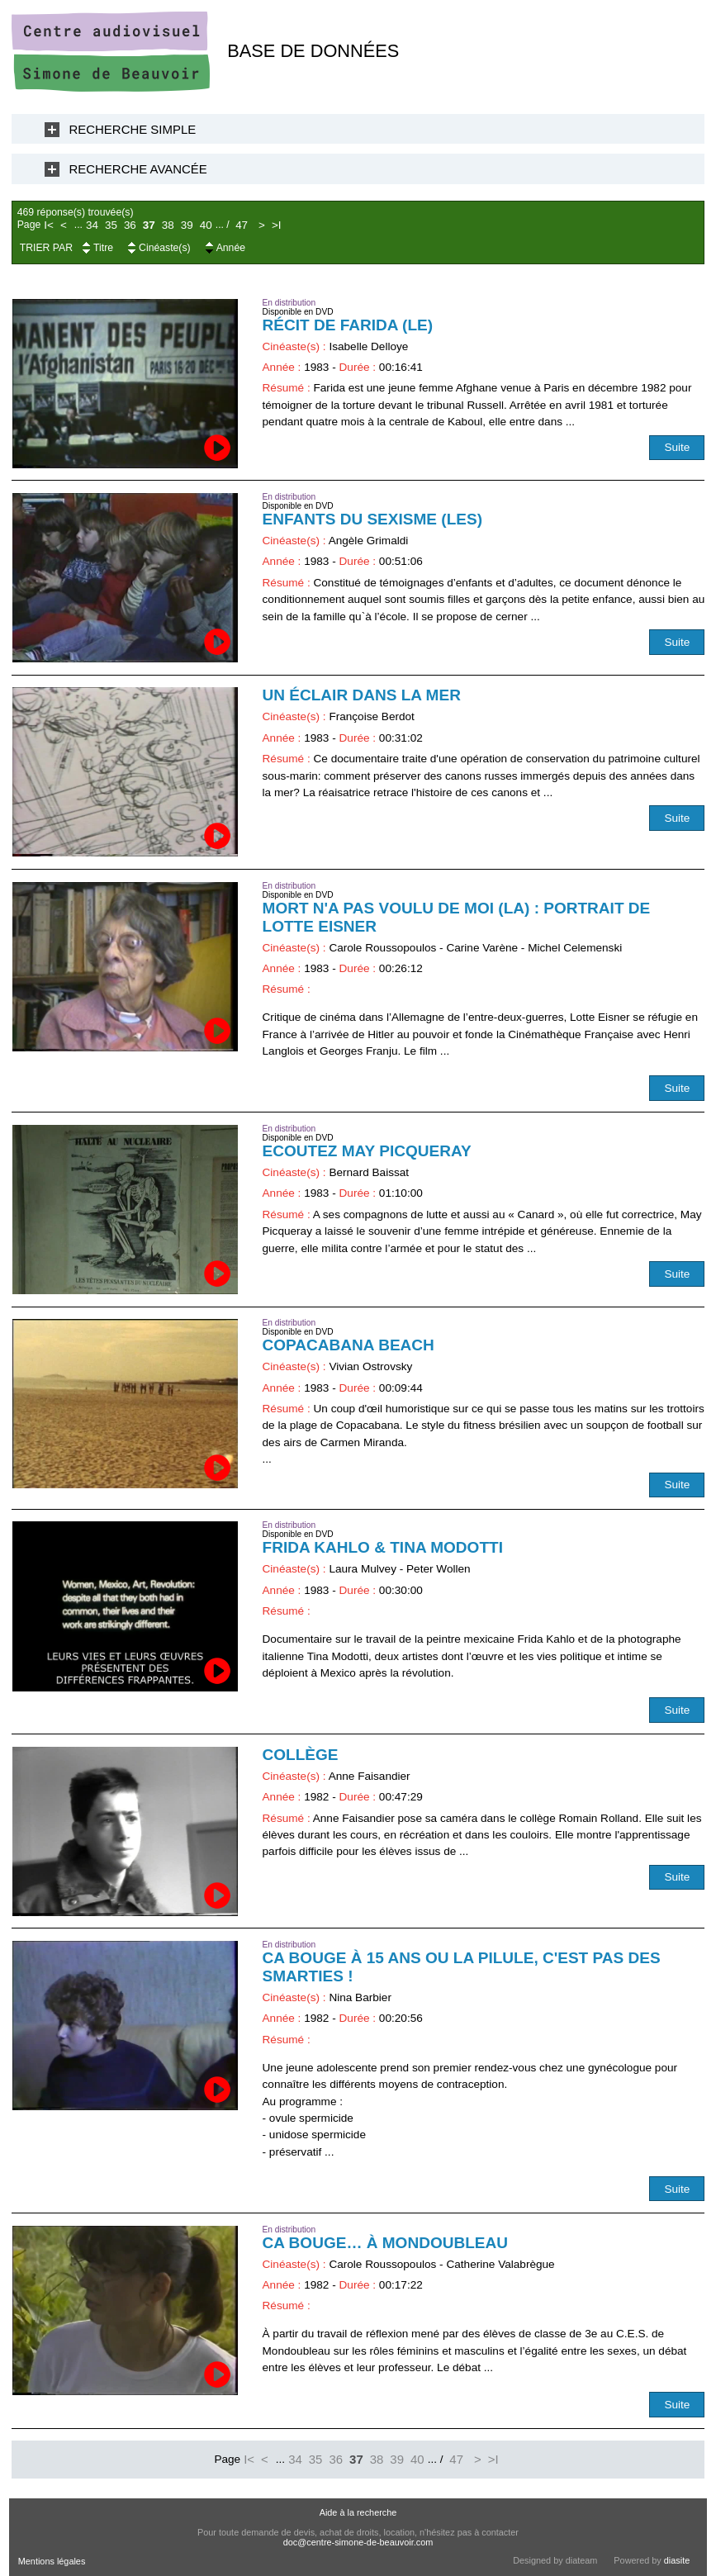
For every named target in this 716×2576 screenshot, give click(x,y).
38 (168, 225)
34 (92, 225)
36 (130, 225)
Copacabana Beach (348, 1345)
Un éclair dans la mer (362, 695)
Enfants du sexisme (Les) (372, 519)
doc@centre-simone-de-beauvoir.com (358, 2542)
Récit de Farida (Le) (348, 325)
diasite (677, 2560)
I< (49, 225)
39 (187, 225)
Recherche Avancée (138, 169)
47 (241, 225)
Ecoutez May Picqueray (367, 1151)
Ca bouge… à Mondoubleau (385, 2242)
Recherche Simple (133, 129)
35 (111, 225)
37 (149, 225)
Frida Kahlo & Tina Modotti (383, 1547)
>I (277, 225)
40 (206, 225)
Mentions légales (52, 2561)
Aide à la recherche (358, 2512)
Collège (301, 1754)
